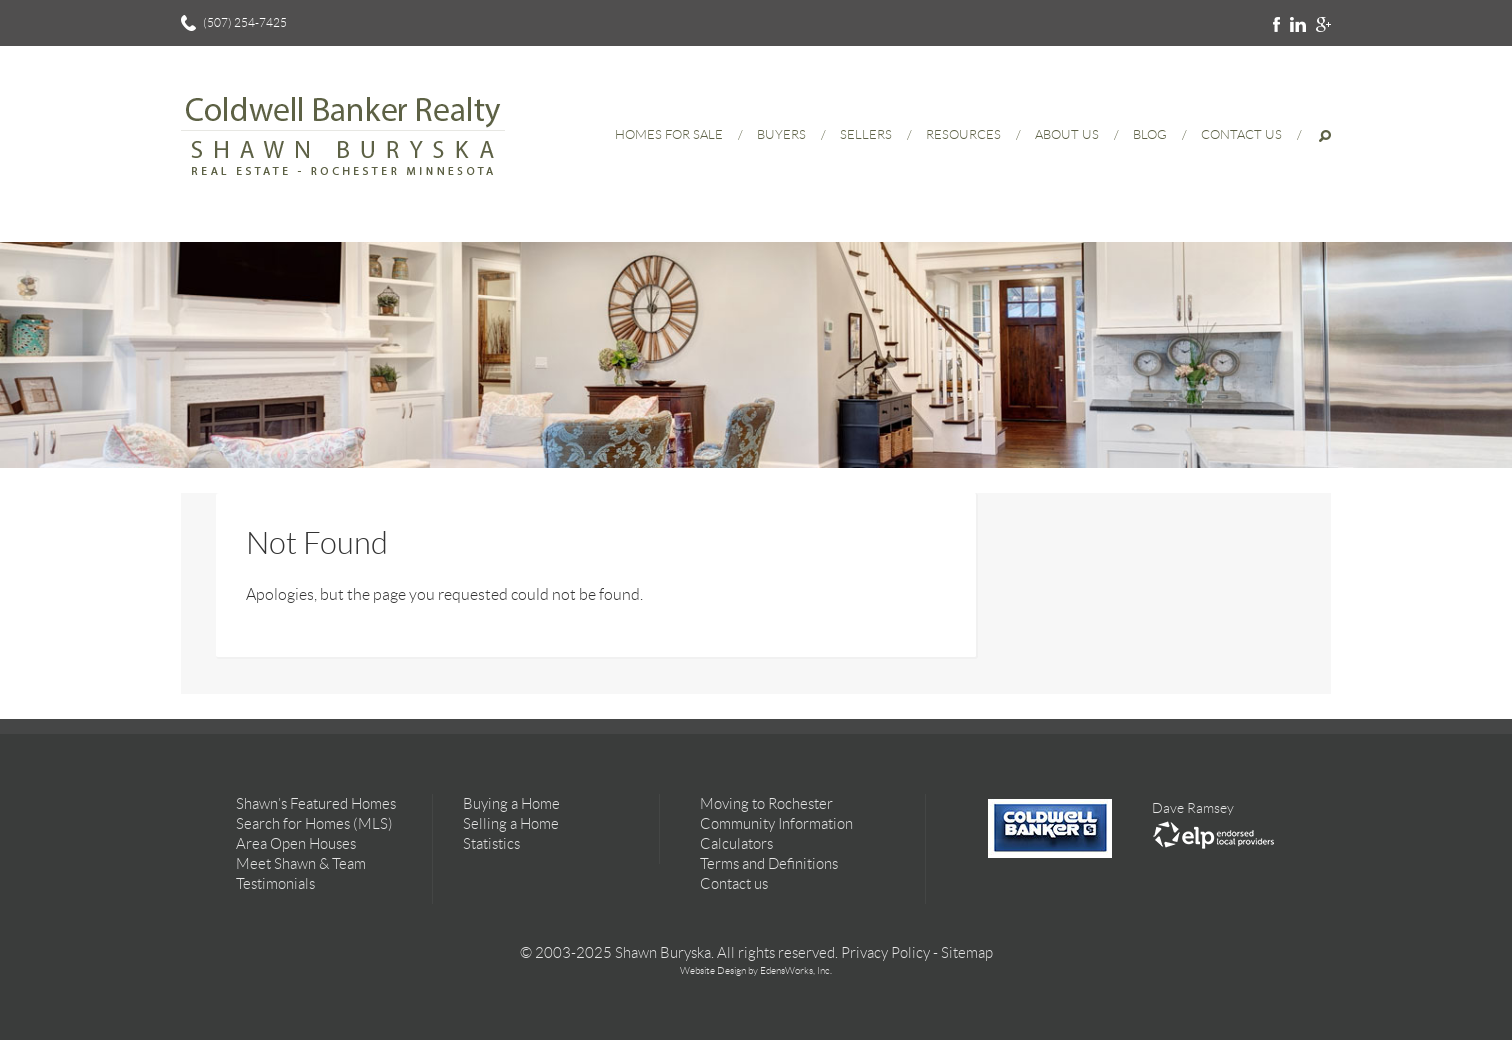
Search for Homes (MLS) (314, 824)
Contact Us (1241, 134)
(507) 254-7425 (245, 22)
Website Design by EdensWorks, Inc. (756, 970)
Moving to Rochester (766, 804)
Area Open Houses (296, 844)
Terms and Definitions (769, 864)
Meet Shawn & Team (301, 864)
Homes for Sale (669, 134)
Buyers (781, 134)
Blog (1150, 134)
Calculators (736, 844)
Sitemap (967, 953)
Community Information (776, 824)
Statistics (491, 844)
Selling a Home (511, 824)
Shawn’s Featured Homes (316, 804)
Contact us (734, 884)
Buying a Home (511, 804)
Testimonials (275, 884)
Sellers (866, 134)
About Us (1067, 134)
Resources (963, 134)
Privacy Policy (885, 953)
